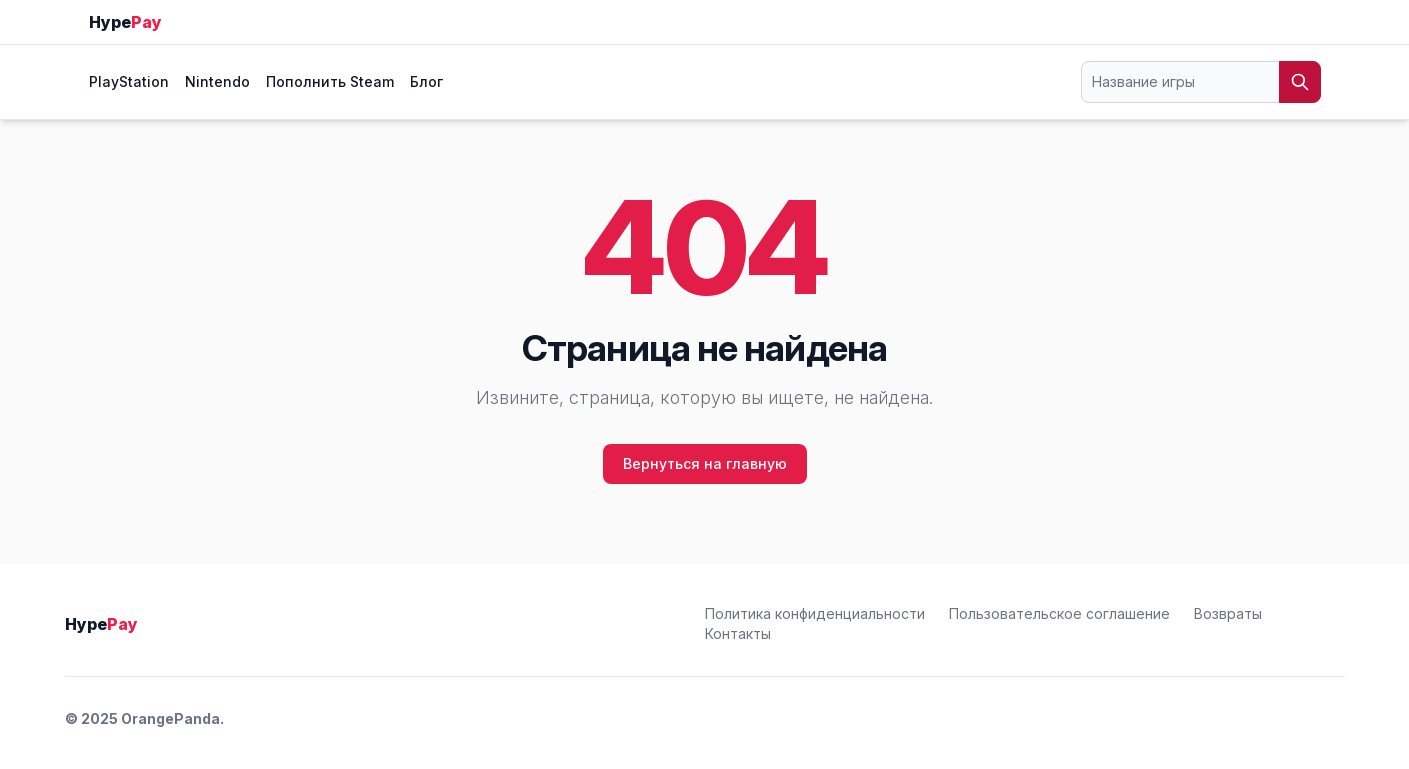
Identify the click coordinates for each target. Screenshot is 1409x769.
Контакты (738, 633)
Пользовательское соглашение (1059, 613)
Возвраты (1228, 613)
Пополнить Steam (330, 81)
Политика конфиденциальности (815, 613)
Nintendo (217, 81)
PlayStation (129, 81)
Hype (125, 22)
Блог (426, 81)
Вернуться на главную (705, 463)
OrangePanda (170, 718)
